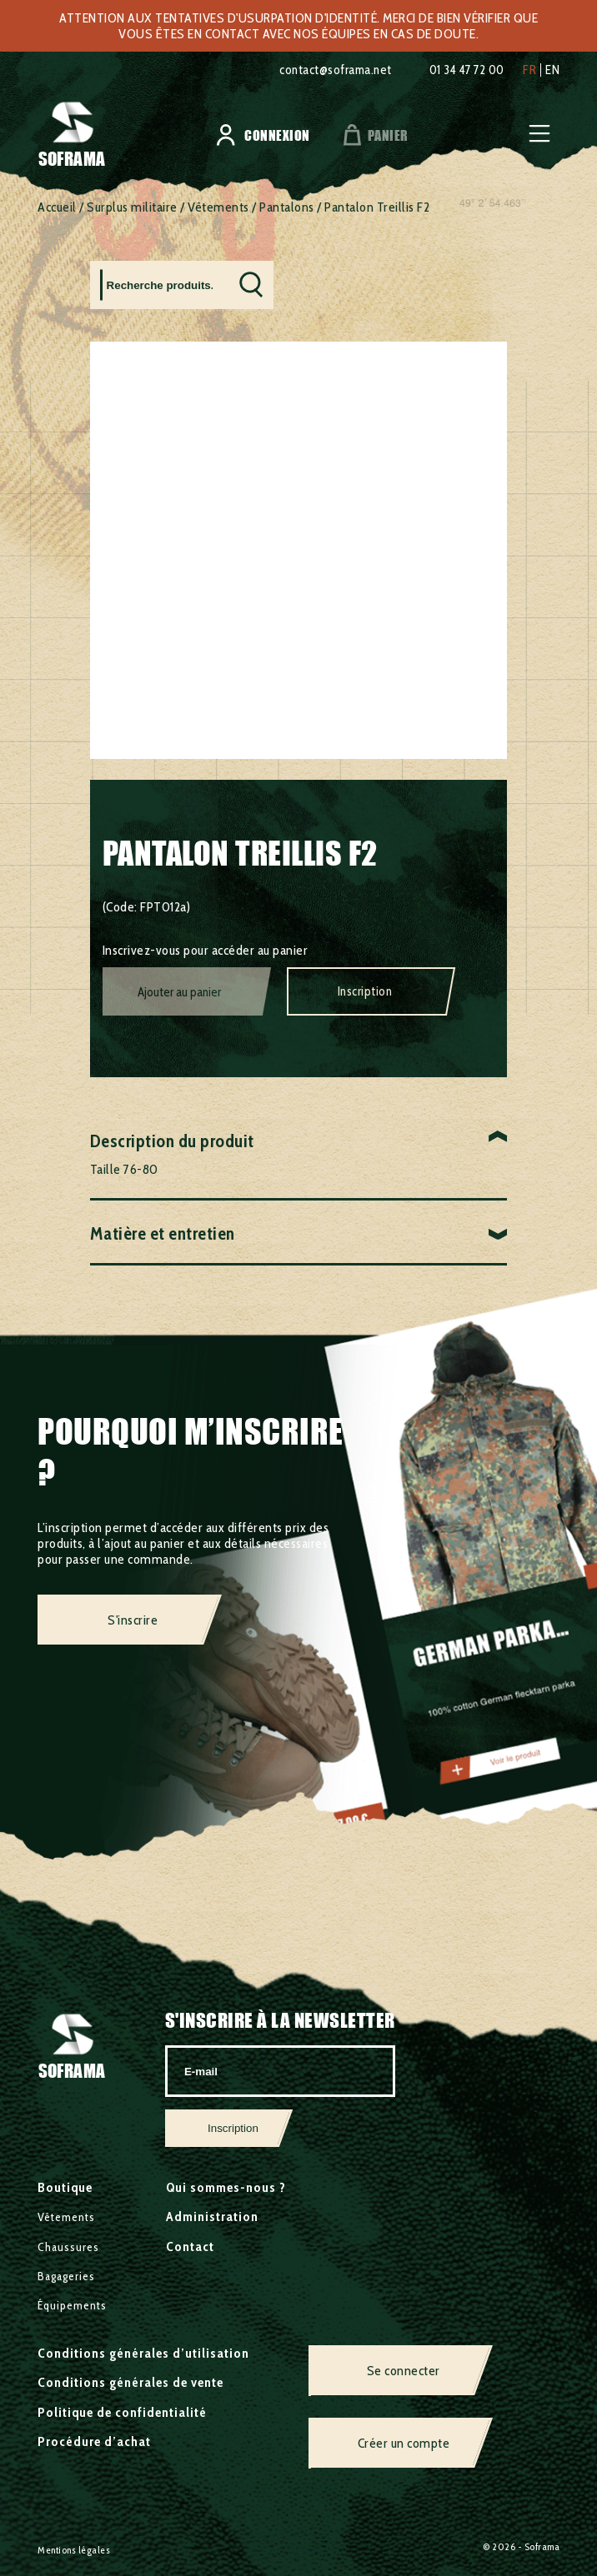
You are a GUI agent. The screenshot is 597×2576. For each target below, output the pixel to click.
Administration (212, 2216)
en (552, 70)
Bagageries (66, 2276)
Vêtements (218, 207)
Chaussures (68, 2246)
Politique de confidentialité (122, 2412)
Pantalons (286, 207)
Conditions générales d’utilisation (143, 2353)
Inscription (365, 991)
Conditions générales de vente (130, 2382)
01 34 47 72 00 (460, 69)
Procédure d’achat (94, 2441)
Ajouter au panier (179, 992)
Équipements (72, 2305)
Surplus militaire (132, 207)
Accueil (57, 207)
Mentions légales (74, 2550)
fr (529, 70)
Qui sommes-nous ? (226, 2187)
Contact (190, 2246)
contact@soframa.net (317, 69)
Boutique (65, 2187)
